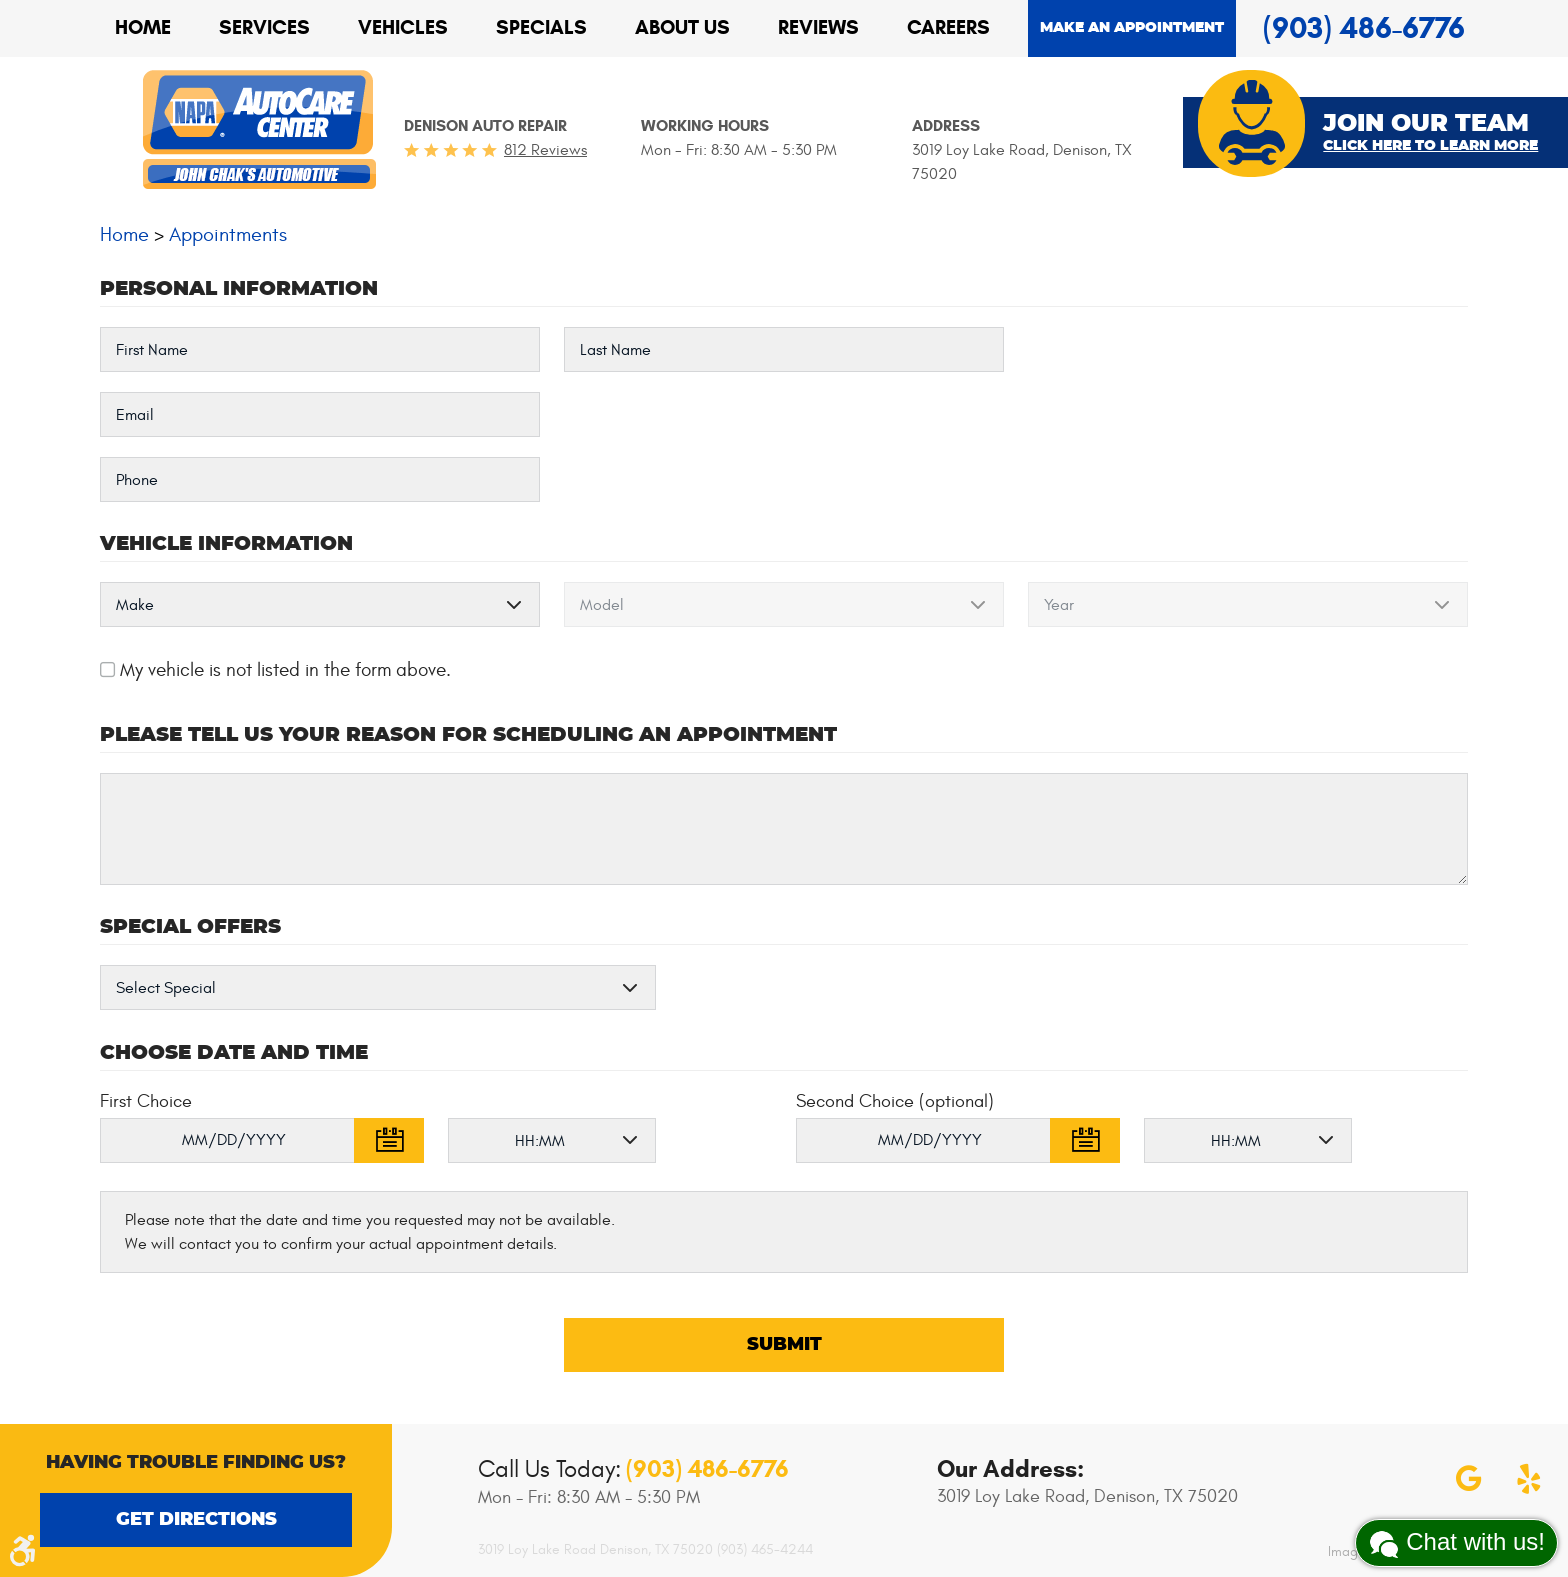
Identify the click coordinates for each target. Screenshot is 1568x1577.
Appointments (228, 234)
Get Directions (196, 1520)
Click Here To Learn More (1430, 146)
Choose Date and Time (234, 1053)
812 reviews (545, 150)
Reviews (818, 27)
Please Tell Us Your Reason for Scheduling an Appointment (468, 735)
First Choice (146, 1101)
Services (264, 27)
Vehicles (403, 27)
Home (143, 27)
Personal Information (239, 289)
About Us (682, 27)
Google (1469, 1479)
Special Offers (190, 927)
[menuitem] (143, 28)
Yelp (1529, 1479)
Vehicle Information (226, 544)
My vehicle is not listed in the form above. (285, 670)
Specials (541, 27)
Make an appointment (1132, 28)
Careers (948, 27)
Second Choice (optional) (895, 1101)
